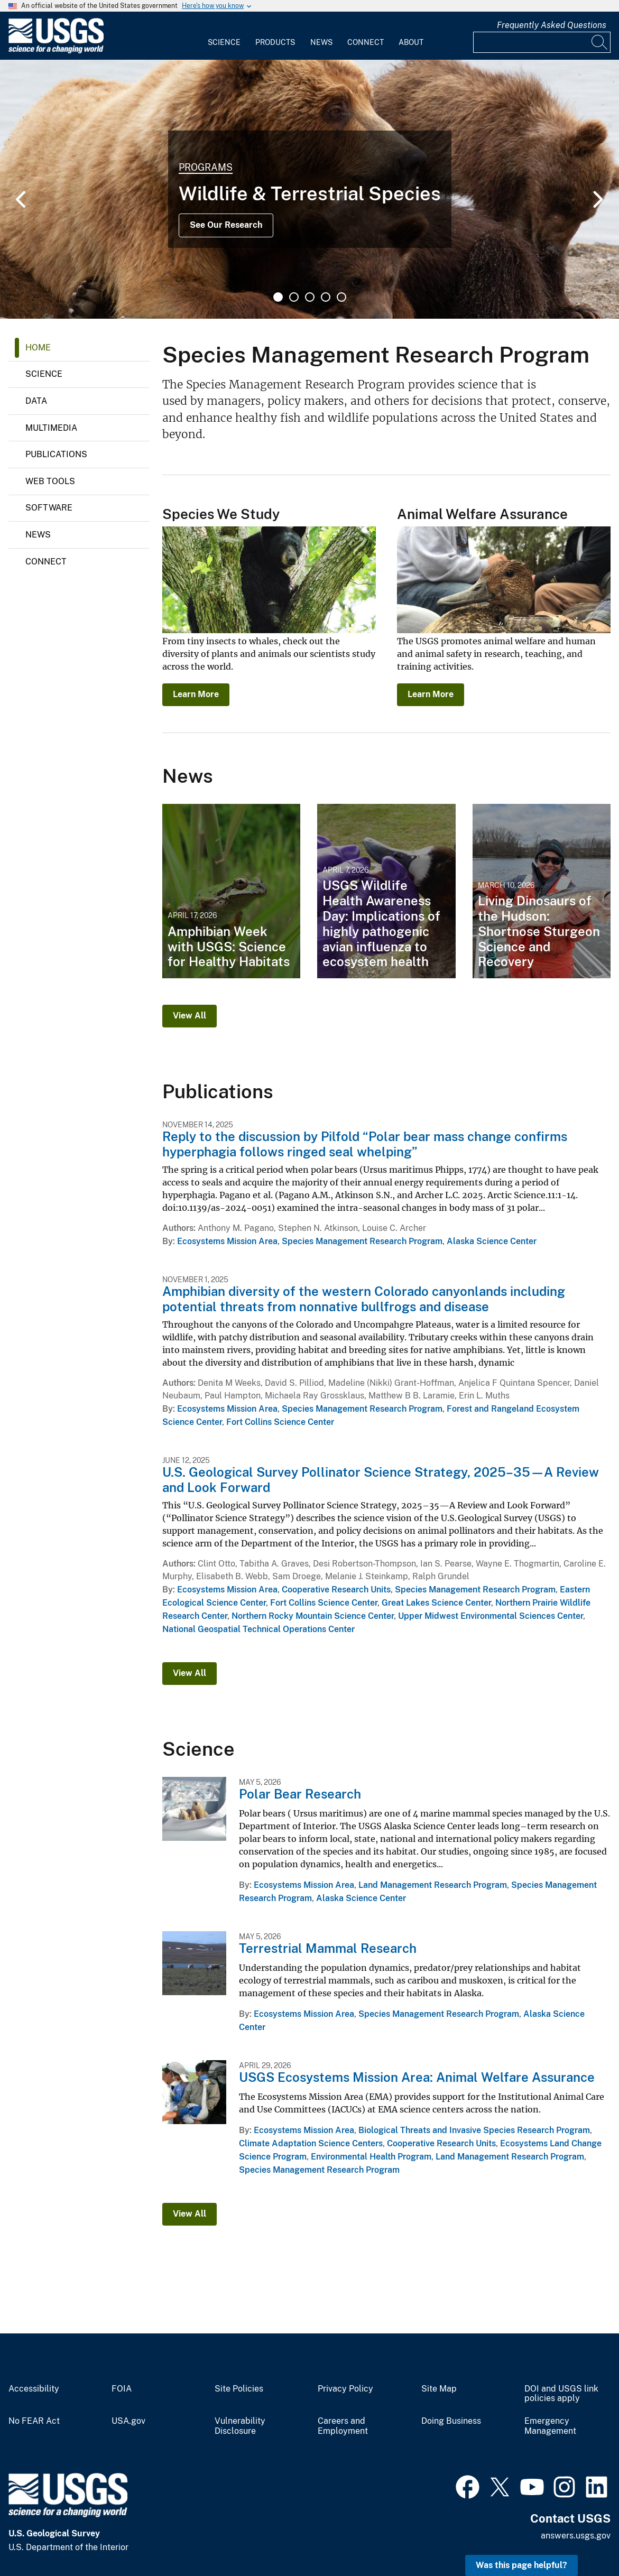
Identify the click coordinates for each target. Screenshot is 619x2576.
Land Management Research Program (432, 1885)
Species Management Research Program (362, 1241)
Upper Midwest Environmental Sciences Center (490, 1616)
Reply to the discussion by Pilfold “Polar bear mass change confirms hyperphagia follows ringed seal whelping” (364, 1144)
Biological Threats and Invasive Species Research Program (474, 2130)
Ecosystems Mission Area (227, 1241)
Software (48, 508)
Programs (206, 167)
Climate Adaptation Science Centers (311, 2143)
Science (224, 42)
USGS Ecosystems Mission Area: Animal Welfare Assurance (417, 2077)
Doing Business (451, 2421)
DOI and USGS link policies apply (561, 2394)
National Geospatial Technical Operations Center (258, 1629)
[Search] (600, 42)
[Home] (56, 51)
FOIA (122, 2389)
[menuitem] (224, 36)
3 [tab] (310, 297)
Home (38, 347)
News (321, 42)
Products (275, 42)
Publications (56, 454)
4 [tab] (325, 297)
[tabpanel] (309, 189)
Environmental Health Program (371, 2157)
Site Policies (239, 2389)
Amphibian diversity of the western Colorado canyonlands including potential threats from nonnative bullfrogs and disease (363, 1299)
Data (36, 401)
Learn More (196, 694)
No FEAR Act (34, 2421)
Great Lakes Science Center (436, 1603)
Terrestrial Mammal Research (328, 1948)
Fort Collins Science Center (280, 1422)
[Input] (542, 42)
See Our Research (226, 225)
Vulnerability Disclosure (240, 2426)
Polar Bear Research (300, 1793)
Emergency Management (550, 2426)
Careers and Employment (343, 2426)
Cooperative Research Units (336, 1589)
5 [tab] (341, 297)
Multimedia (51, 428)
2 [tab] (294, 297)
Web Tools (50, 481)
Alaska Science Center (492, 1241)
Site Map (439, 2389)
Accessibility (33, 2389)
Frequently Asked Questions (551, 25)
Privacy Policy (345, 2389)
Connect (365, 42)
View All (189, 1016)
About (411, 42)
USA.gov (128, 2421)
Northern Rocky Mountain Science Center (313, 1616)
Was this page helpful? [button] (521, 2565)
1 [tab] (278, 297)
